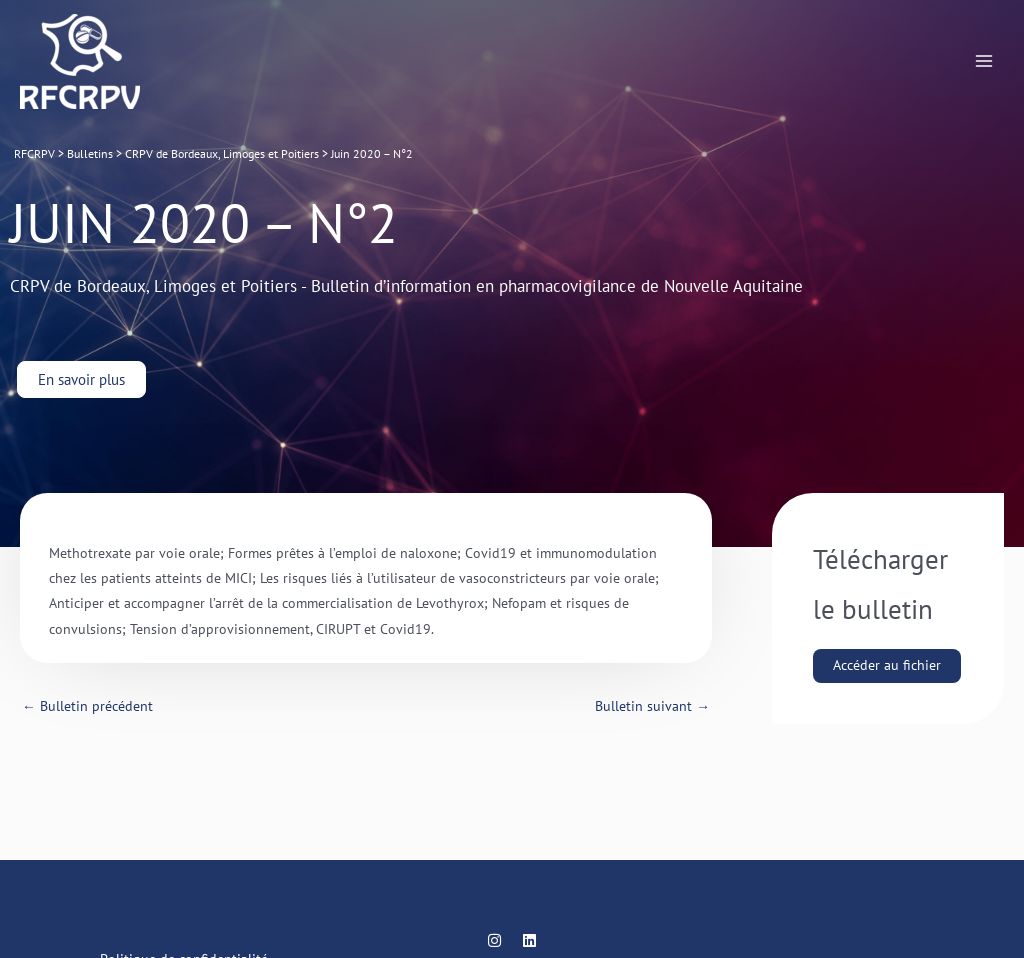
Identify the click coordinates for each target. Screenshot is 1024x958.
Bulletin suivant (652, 706)
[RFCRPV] (80, 61)
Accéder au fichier (887, 665)
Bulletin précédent (87, 706)
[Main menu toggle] (984, 61)
